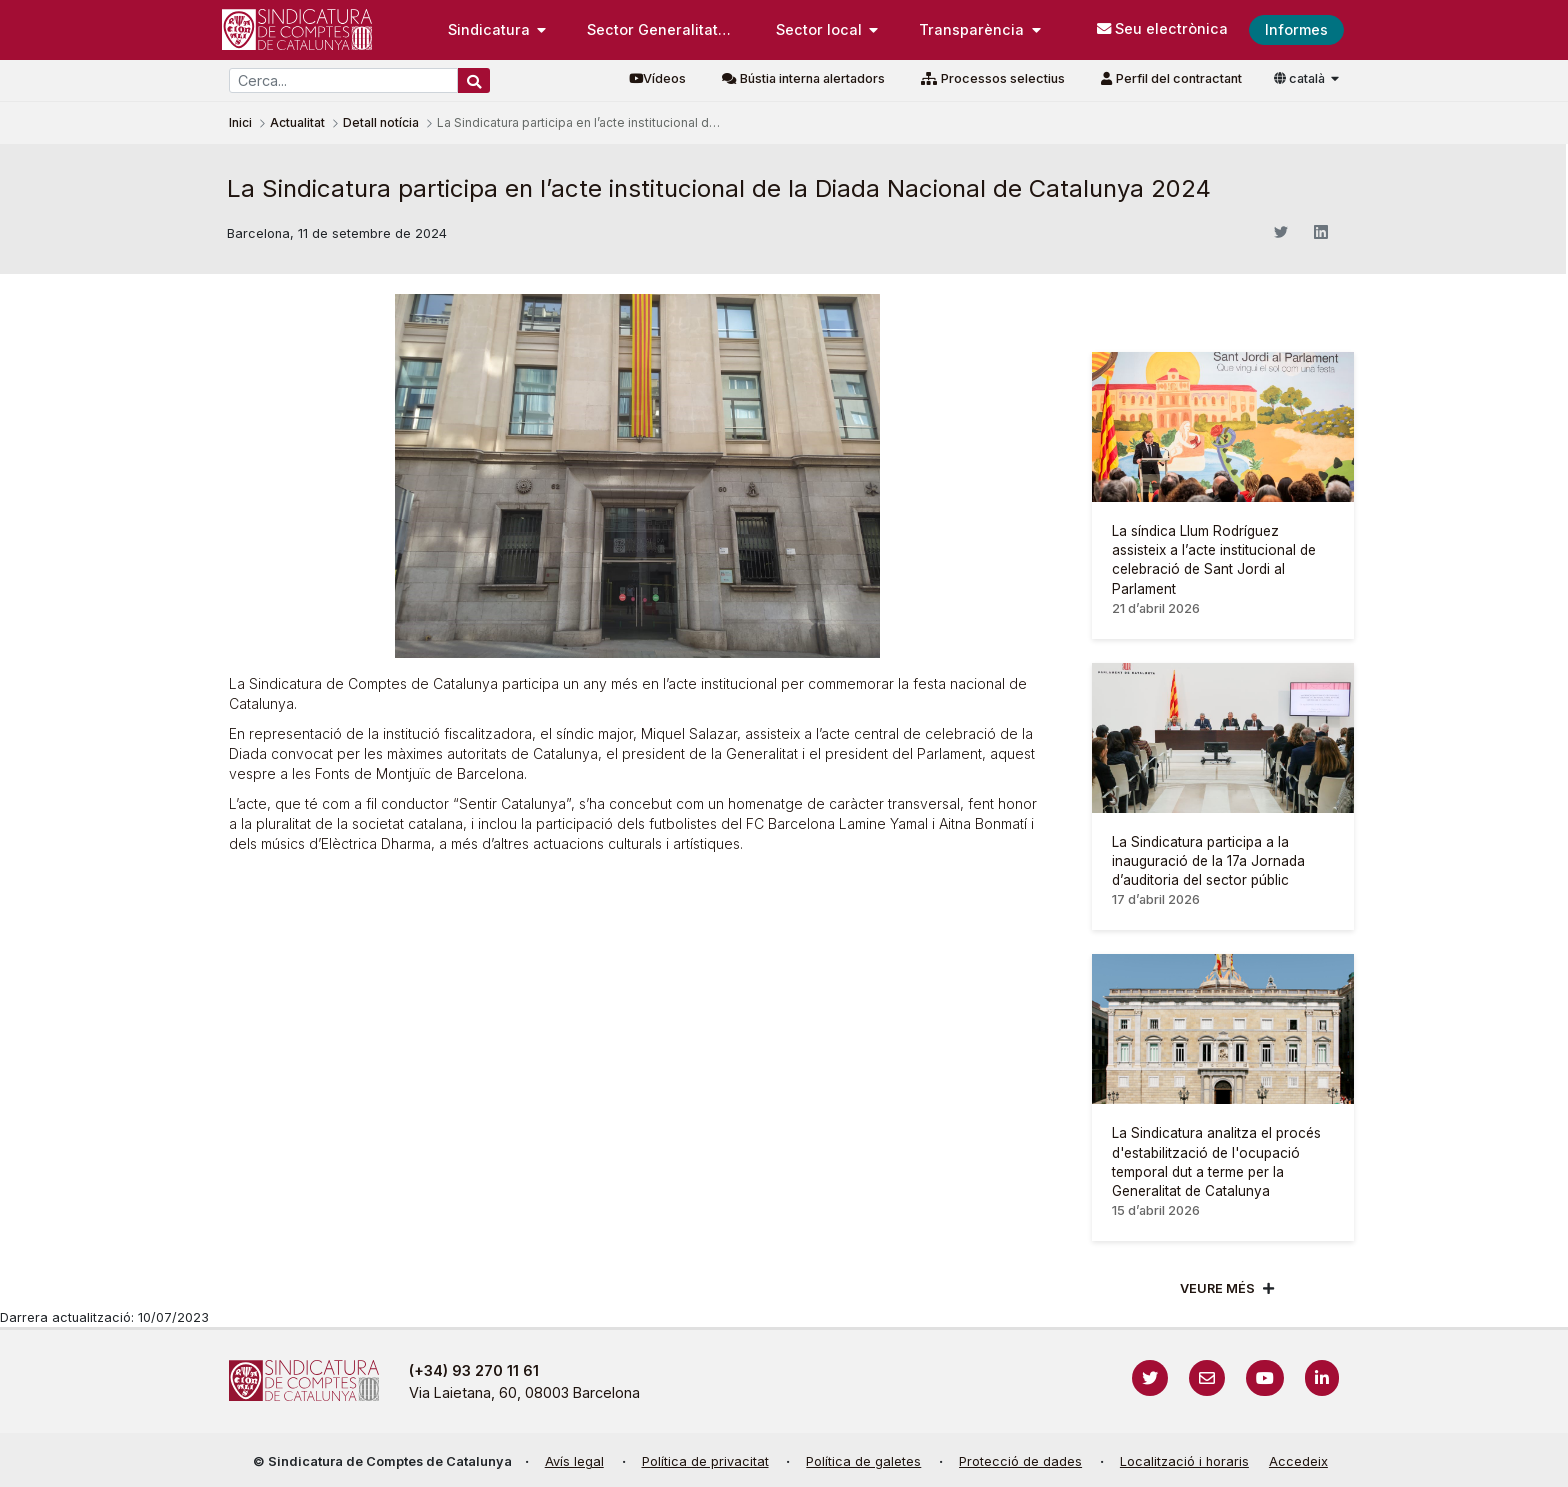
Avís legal (574, 1461)
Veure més (1217, 1288)
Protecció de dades (1020, 1461)
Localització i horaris (1184, 1461)
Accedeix (1298, 1461)
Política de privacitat (705, 1461)
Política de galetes (863, 1461)
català (1301, 78)
